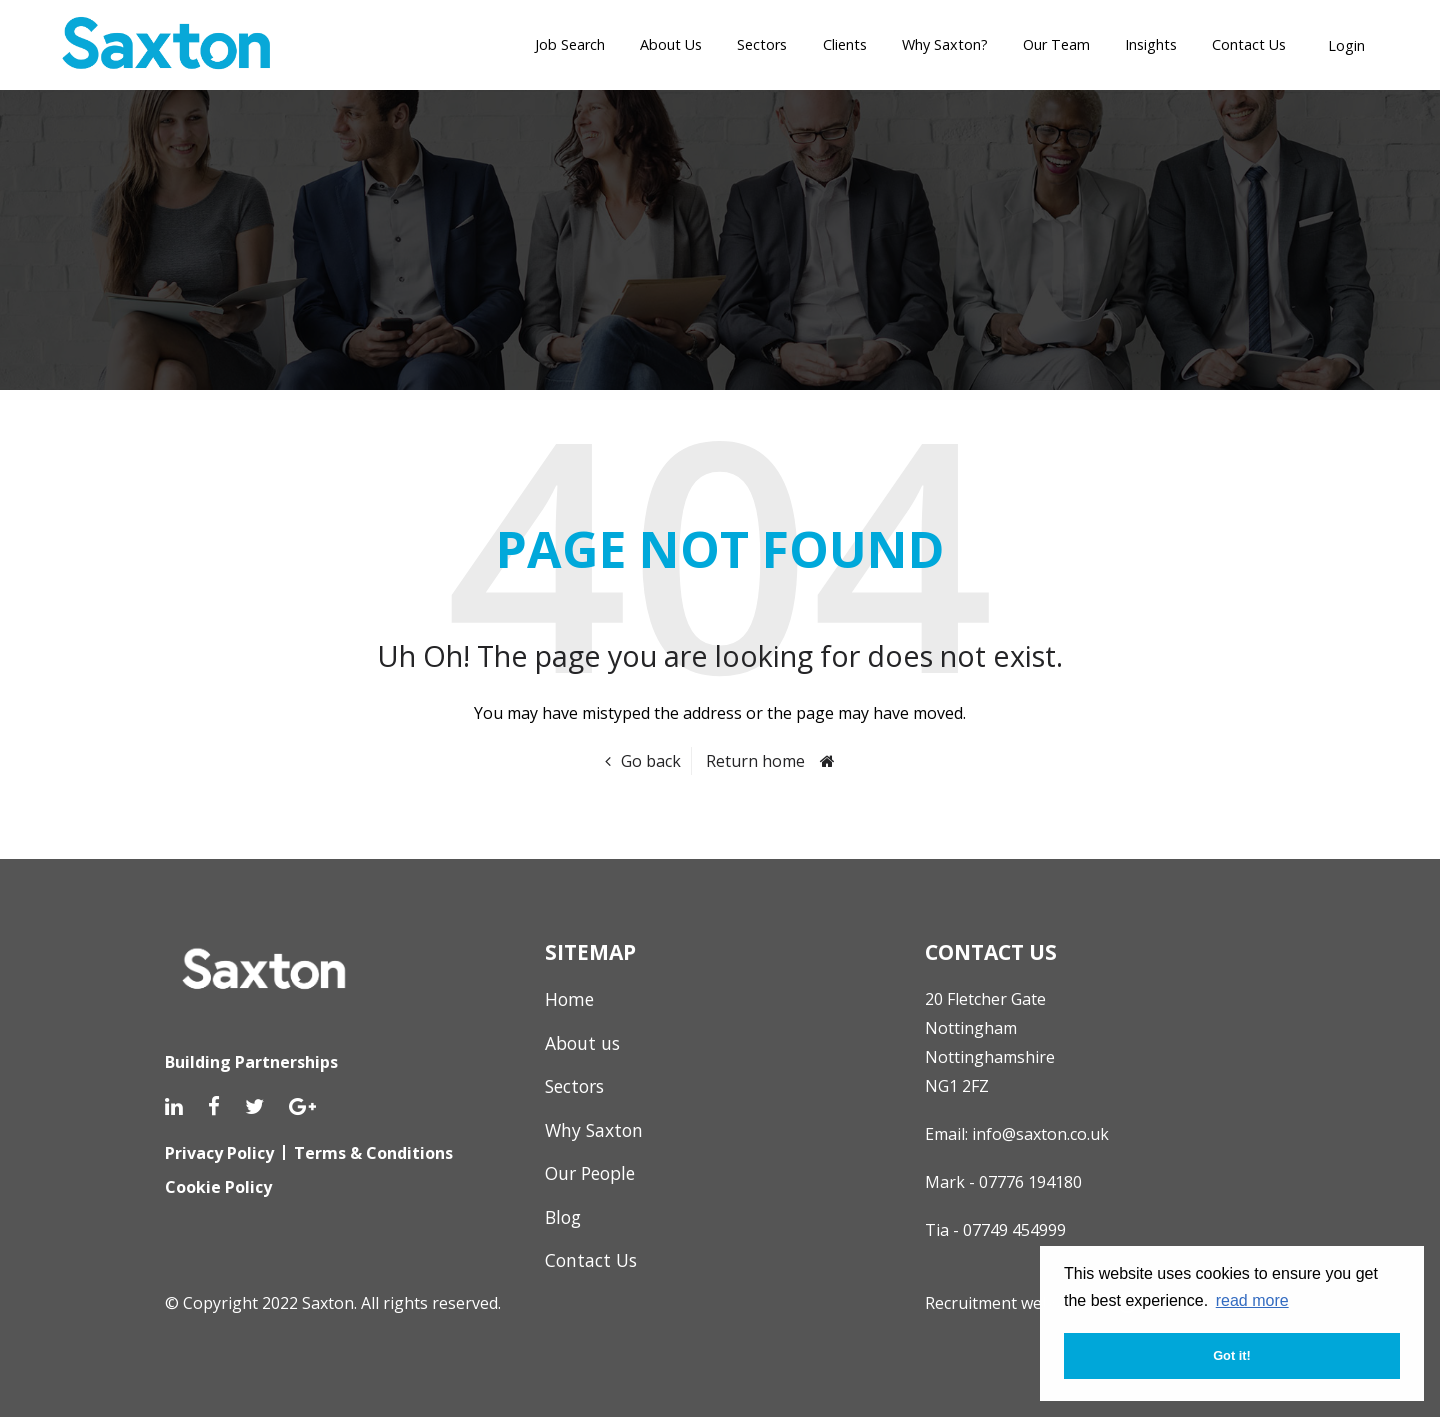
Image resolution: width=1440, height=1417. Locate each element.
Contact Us (1249, 44)
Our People (590, 1173)
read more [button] (1252, 1300)
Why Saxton (594, 1130)
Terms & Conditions (373, 1153)
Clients (845, 44)
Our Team (1056, 44)
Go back (651, 761)
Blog (563, 1217)
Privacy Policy (219, 1153)
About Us (671, 44)
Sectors (762, 44)
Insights (1151, 44)
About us (582, 1043)
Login (1346, 45)
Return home (755, 761)
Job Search (570, 44)
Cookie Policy (218, 1187)
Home (569, 999)
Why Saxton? (945, 44)
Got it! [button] (1232, 1355)
